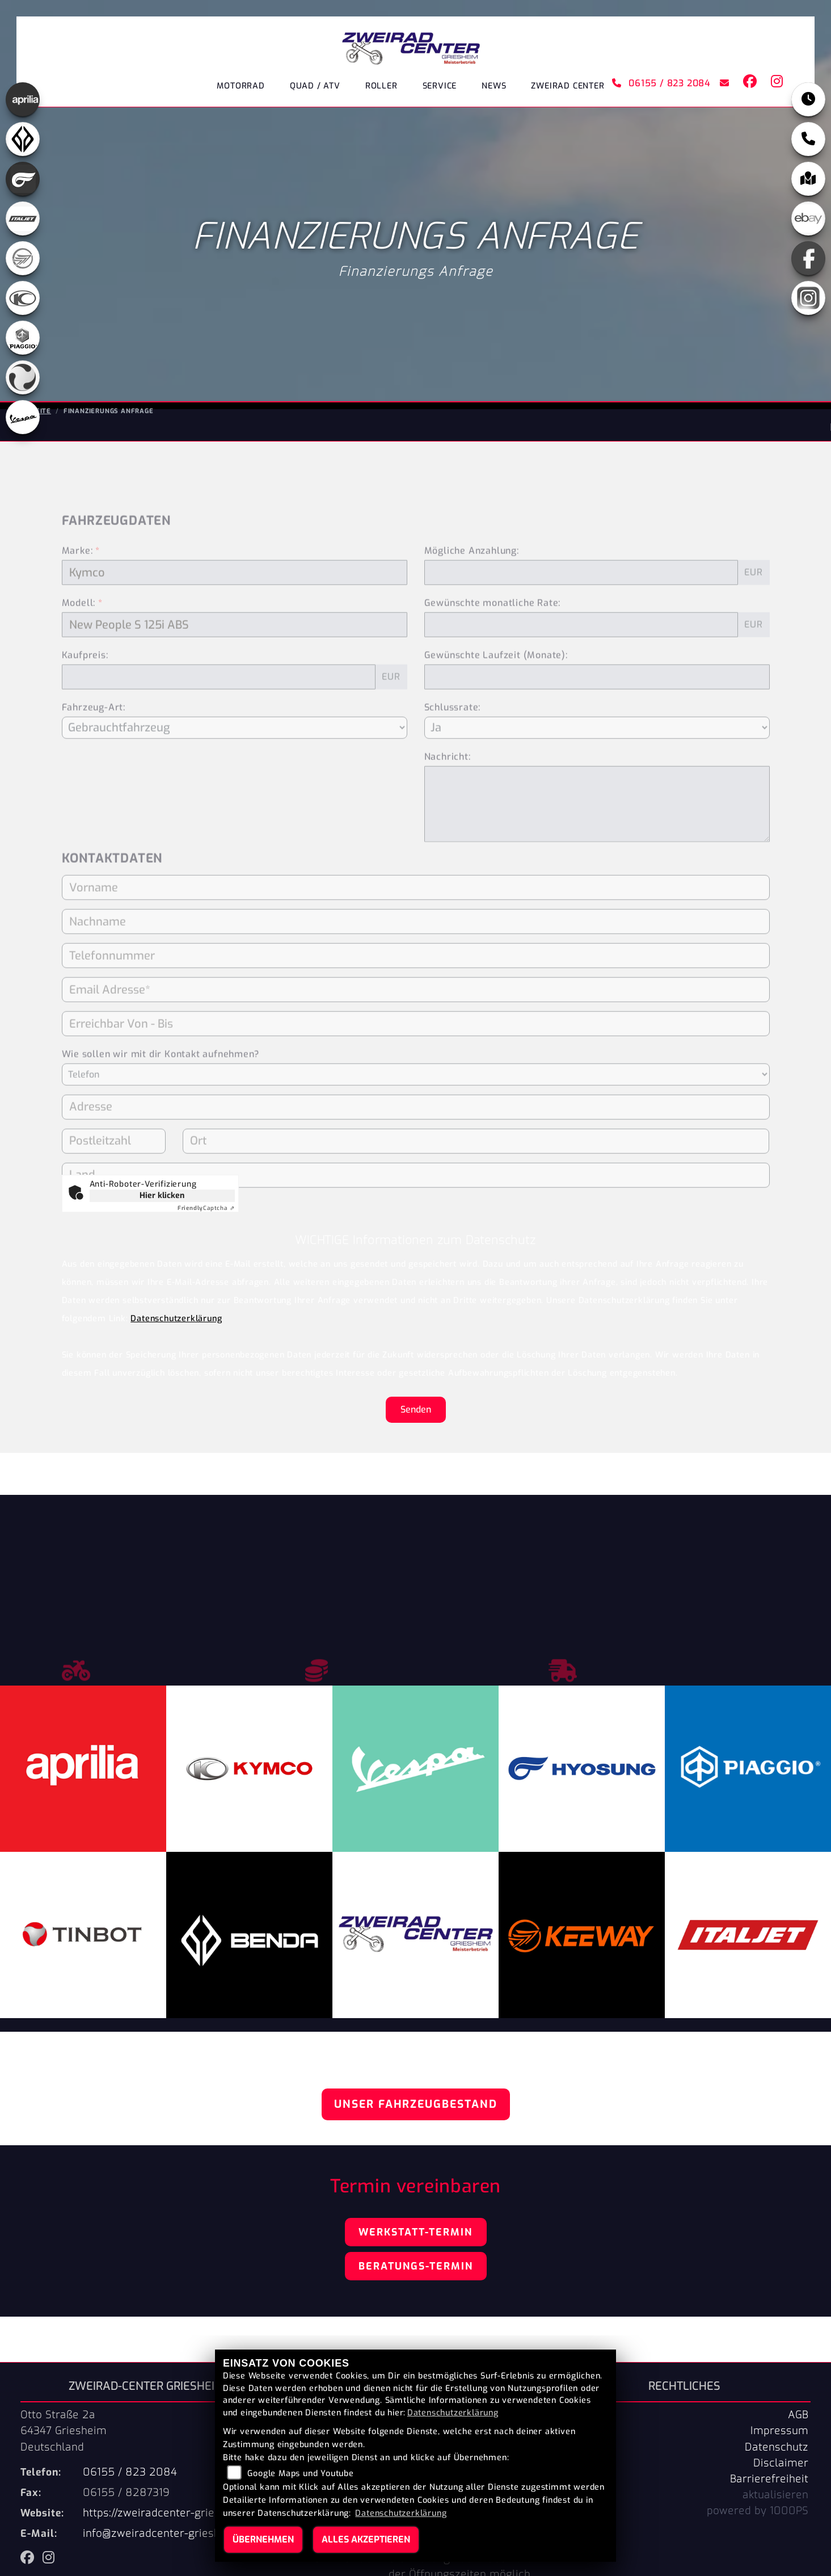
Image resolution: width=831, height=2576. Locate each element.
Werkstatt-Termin (415, 2232)
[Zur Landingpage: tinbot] (23, 377)
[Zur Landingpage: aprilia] (23, 99)
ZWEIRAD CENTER (567, 87)
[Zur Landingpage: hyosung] (23, 179)
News (494, 87)
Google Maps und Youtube (300, 2473)
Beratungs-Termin (415, 2266)
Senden (415, 1409)
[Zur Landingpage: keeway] (23, 258)
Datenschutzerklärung (176, 1318)
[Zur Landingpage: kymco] (23, 298)
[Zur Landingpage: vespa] (23, 417)
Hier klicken (162, 1195)
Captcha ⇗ (206, 1208)
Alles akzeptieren (366, 2539)
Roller (381, 87)
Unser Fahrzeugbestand (415, 2104)
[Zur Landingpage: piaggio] (23, 338)
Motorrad (240, 87)
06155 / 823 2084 (659, 85)
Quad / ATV (315, 87)
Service (440, 87)
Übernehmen (263, 2539)
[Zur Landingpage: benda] (23, 139)
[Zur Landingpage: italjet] (23, 218)
